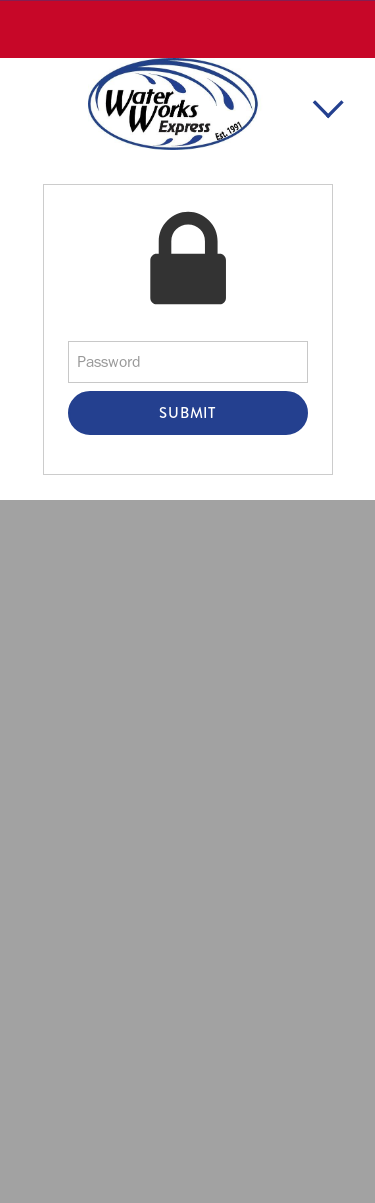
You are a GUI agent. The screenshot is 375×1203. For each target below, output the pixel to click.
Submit (187, 413)
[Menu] (328, 109)
